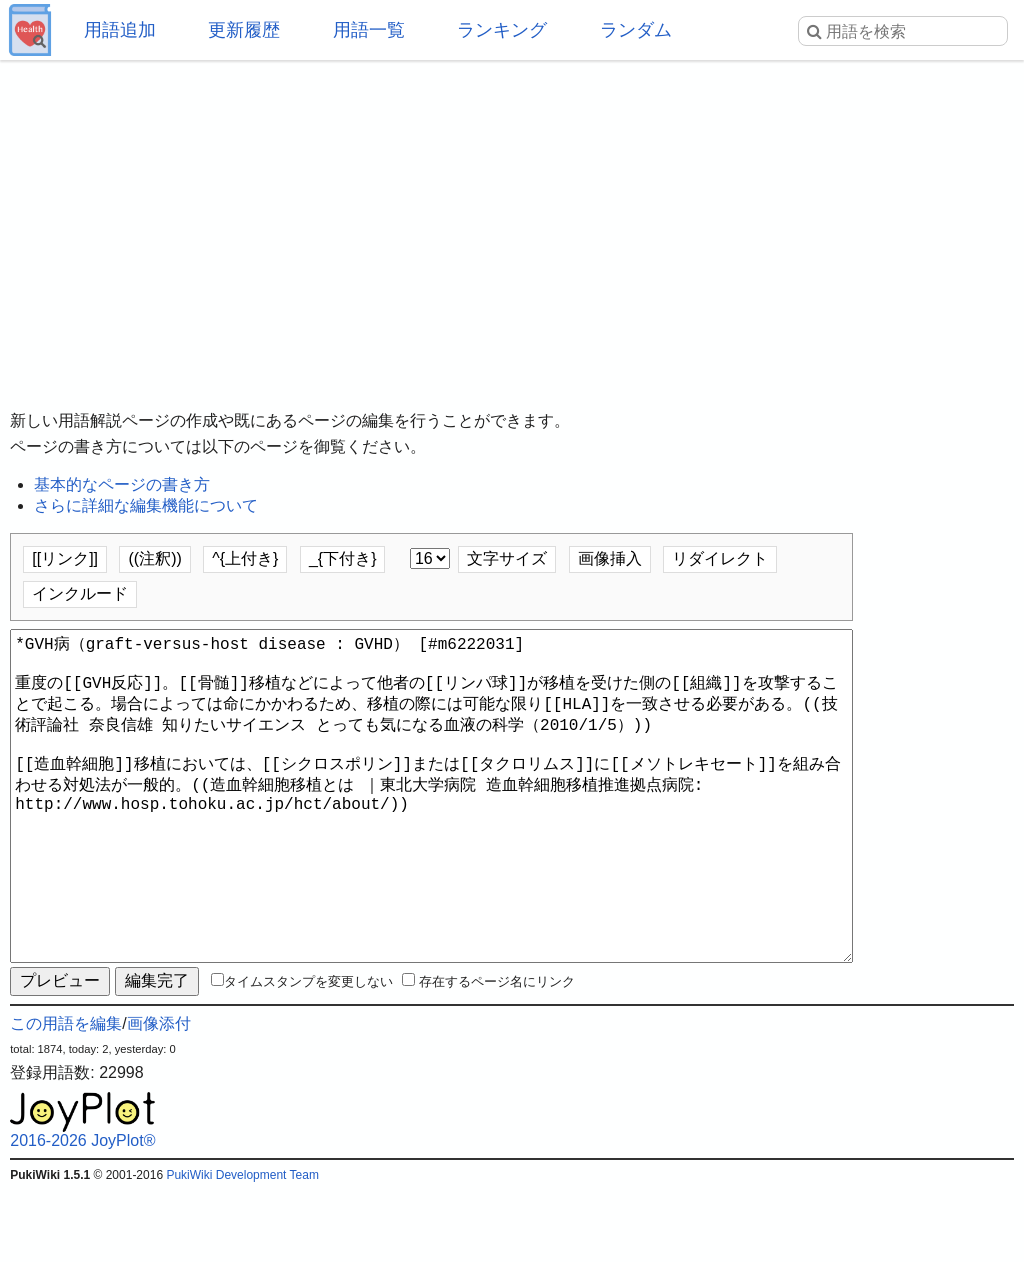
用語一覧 (369, 30)
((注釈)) (154, 558)
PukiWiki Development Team (242, 1247)
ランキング (502, 30)
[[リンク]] (65, 558)
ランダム (636, 30)
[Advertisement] (512, 220)
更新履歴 (244, 30)
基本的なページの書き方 (122, 484)
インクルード (80, 593)
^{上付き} (245, 558)
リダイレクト (720, 558)
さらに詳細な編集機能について (146, 505)
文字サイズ (507, 558)
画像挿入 (610, 558)
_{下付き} (343, 558)
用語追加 (120, 30)
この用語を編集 (66, 1095)
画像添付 (159, 1095)
